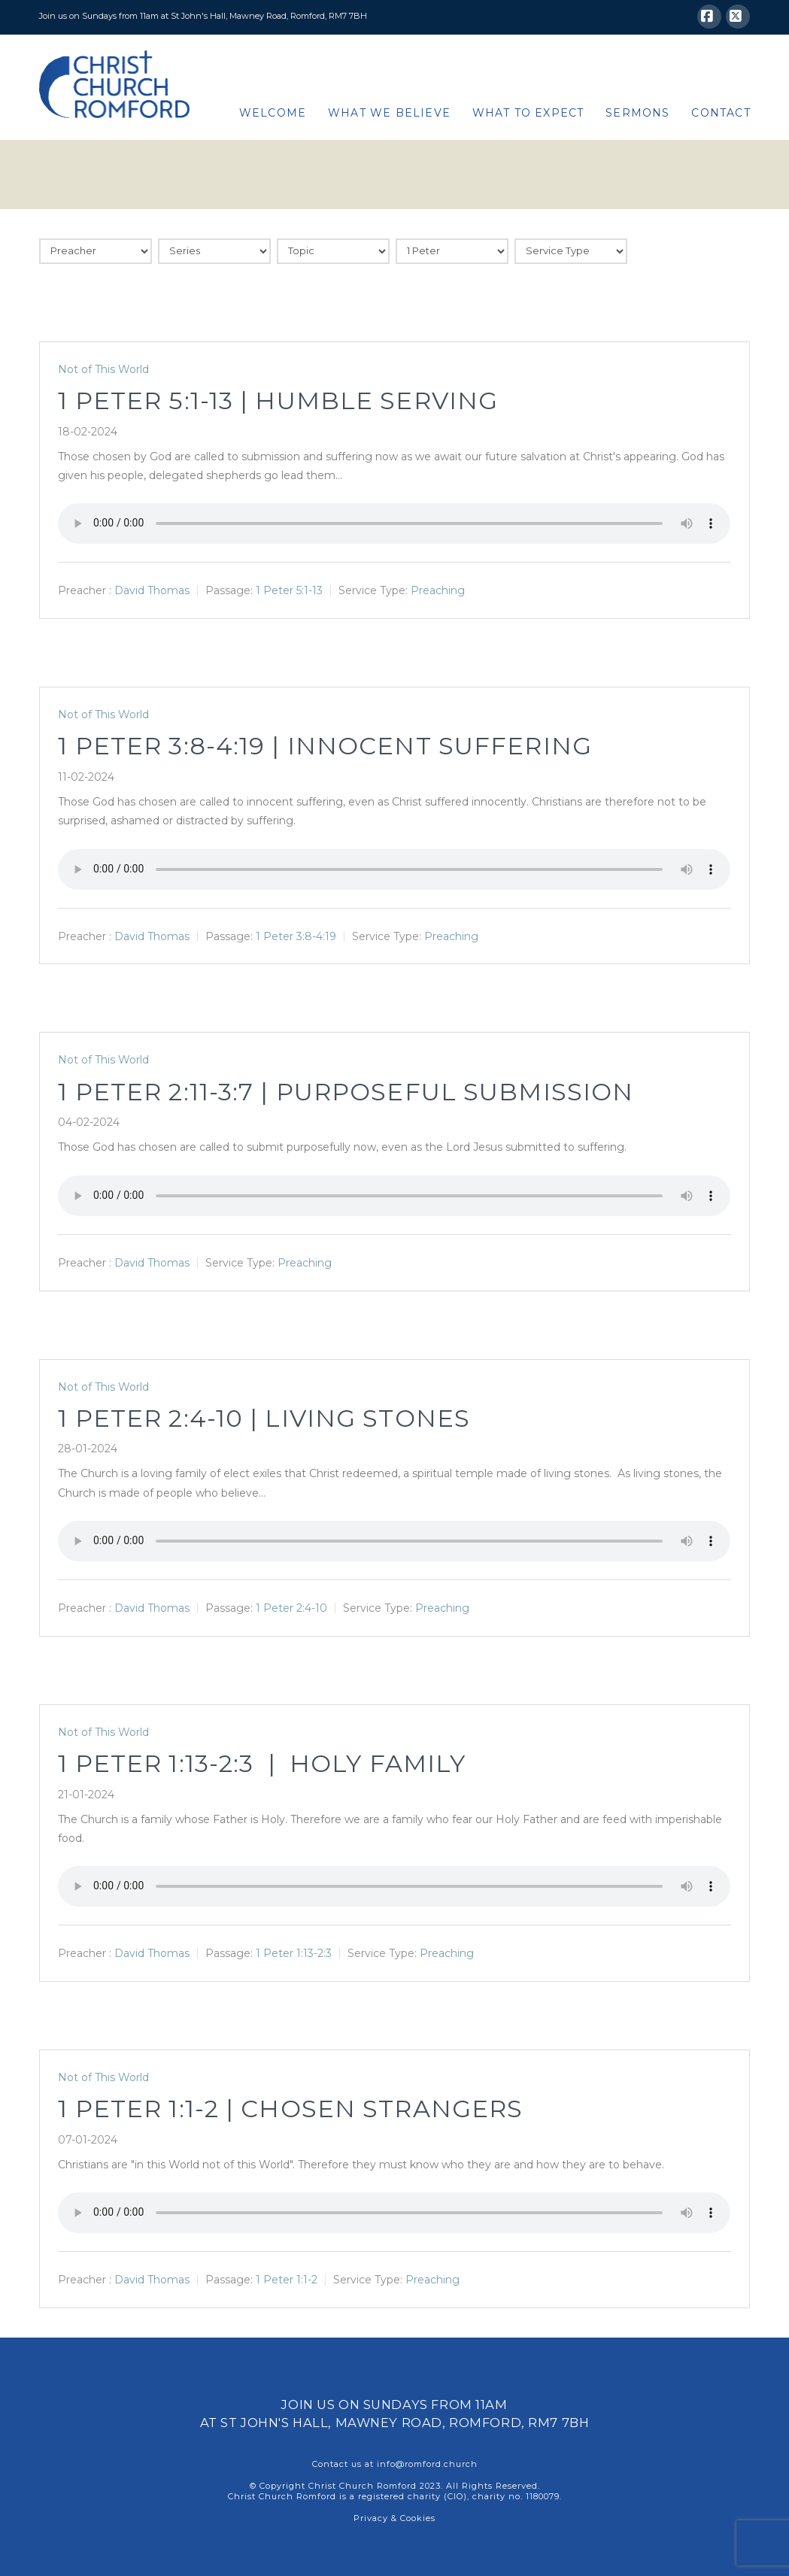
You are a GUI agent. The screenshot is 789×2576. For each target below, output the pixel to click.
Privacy (371, 2518)
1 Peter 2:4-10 (291, 1608)
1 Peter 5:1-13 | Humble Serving (278, 400)
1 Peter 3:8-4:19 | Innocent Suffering (324, 745)
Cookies (417, 2518)
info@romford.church (427, 2464)
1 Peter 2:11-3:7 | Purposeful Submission (345, 1091)
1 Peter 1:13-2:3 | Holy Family (262, 1763)
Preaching (438, 590)
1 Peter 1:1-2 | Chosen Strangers (290, 2108)
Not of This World (103, 369)
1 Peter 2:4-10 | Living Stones (264, 1418)
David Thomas (152, 590)
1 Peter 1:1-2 (286, 2279)
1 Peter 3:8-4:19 (296, 935)
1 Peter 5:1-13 (289, 590)
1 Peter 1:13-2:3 (294, 1953)
